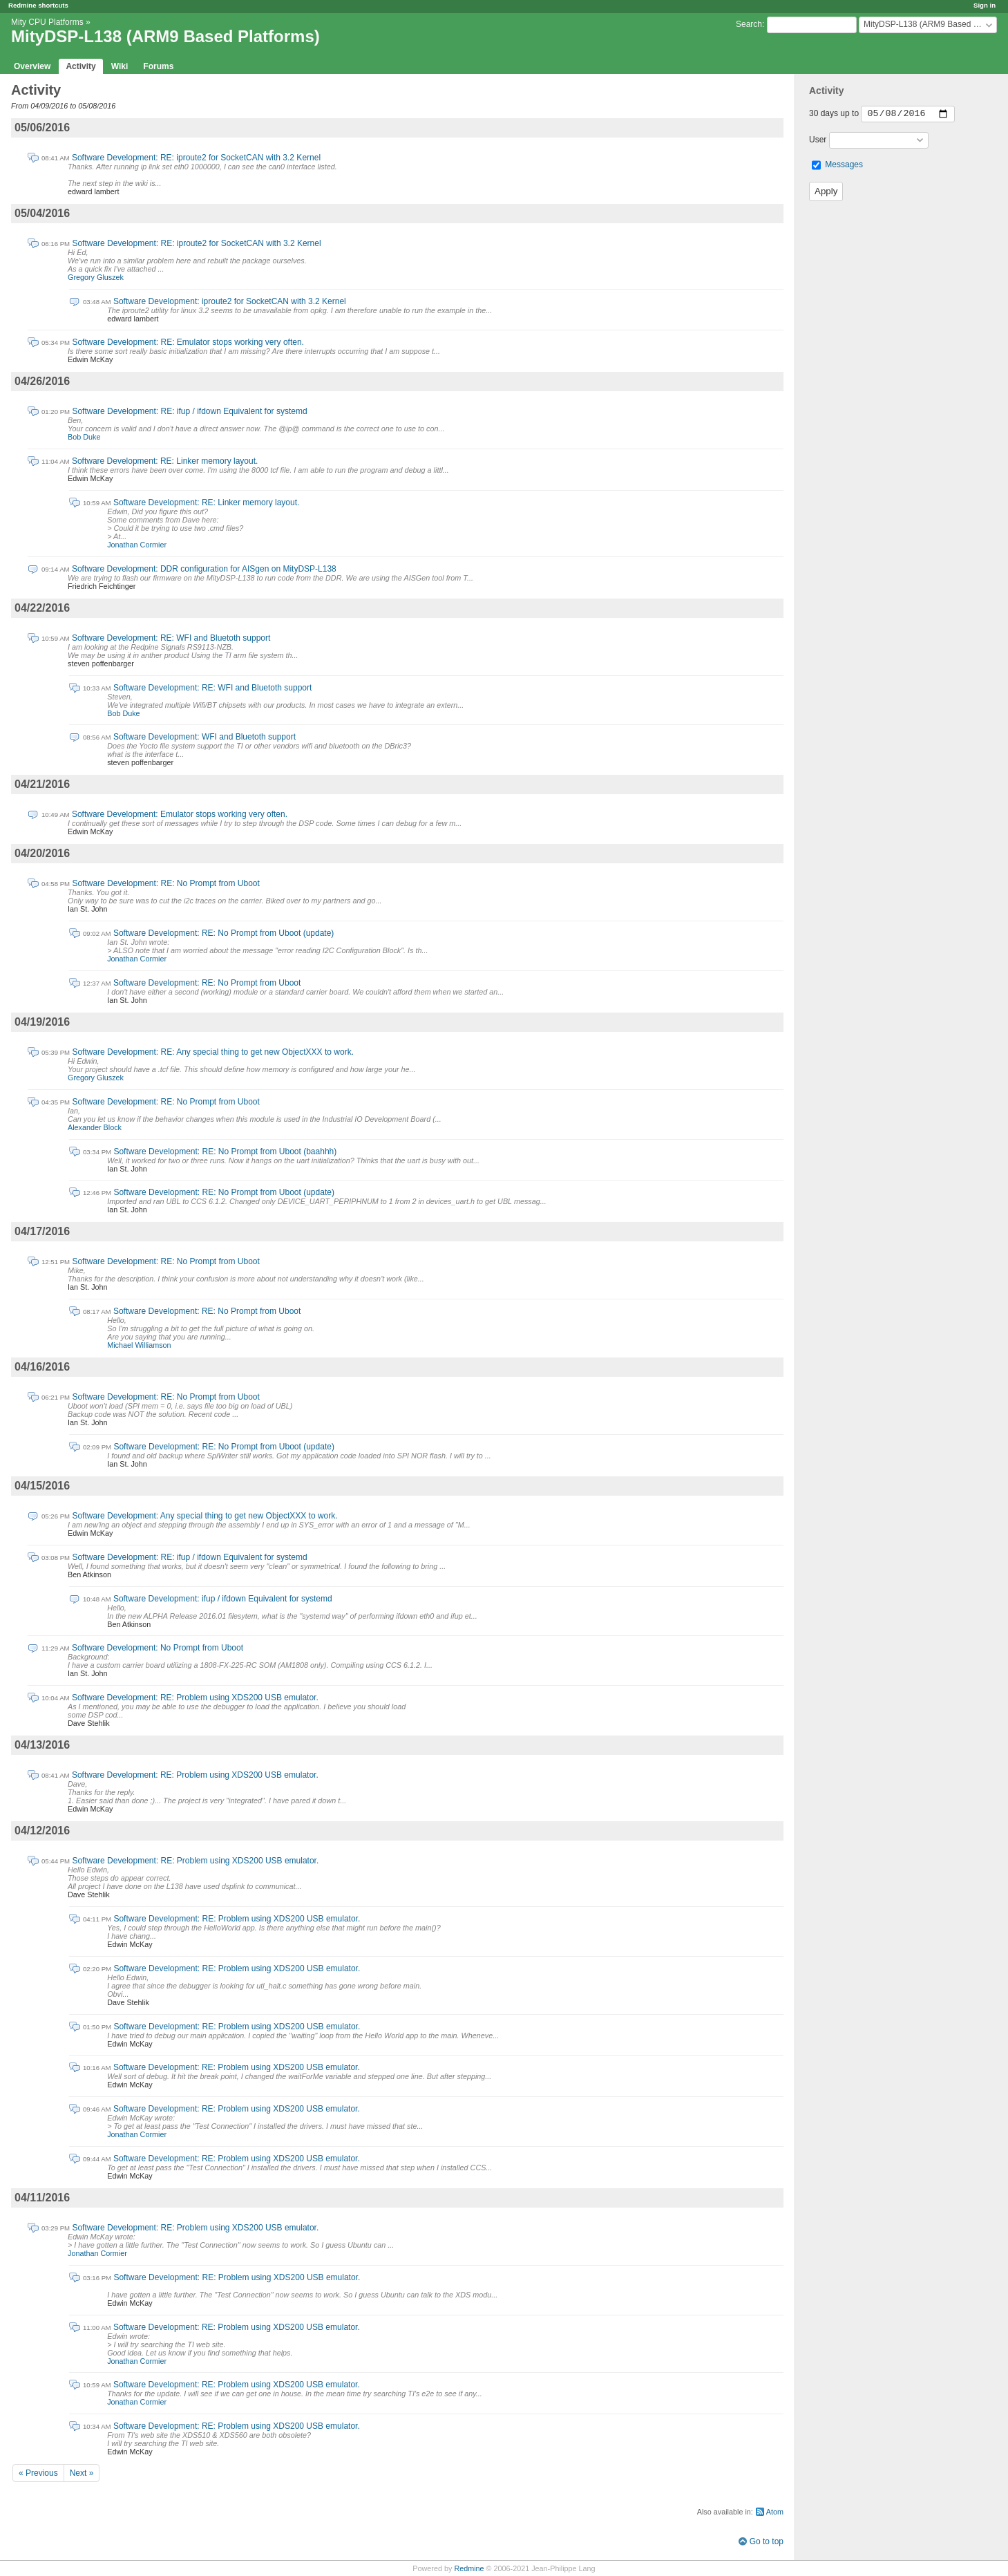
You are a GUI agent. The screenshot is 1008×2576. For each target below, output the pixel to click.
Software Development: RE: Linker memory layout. (165, 461)
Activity (80, 66)
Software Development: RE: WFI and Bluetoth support (171, 638)
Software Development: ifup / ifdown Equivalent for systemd (222, 1599)
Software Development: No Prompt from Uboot (157, 1648)
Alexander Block (95, 1127)
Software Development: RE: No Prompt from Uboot (165, 883)
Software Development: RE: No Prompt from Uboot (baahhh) (224, 1151)
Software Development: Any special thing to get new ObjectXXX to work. (204, 1516)
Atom (774, 2512)
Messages (844, 164)
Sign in (984, 5)
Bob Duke (84, 437)
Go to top (766, 2541)
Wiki (120, 66)
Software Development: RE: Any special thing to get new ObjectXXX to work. (213, 1052)
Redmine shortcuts (38, 5)
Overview (32, 66)
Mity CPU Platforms (47, 22)
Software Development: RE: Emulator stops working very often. (187, 342)
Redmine (469, 2568)
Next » (82, 2473)
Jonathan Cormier (137, 544)
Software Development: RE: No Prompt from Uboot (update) (223, 933)
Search (749, 24)
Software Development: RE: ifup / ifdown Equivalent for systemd (189, 411)
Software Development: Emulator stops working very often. (179, 814)
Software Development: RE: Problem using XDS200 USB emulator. (195, 1697)
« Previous (38, 2473)
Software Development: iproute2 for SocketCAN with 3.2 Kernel (229, 301)
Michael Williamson (139, 1345)
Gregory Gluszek (96, 277)
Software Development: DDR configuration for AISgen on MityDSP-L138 (204, 569)
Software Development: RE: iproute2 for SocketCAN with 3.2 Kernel (196, 157)
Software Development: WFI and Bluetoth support (204, 737)
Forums (158, 66)
